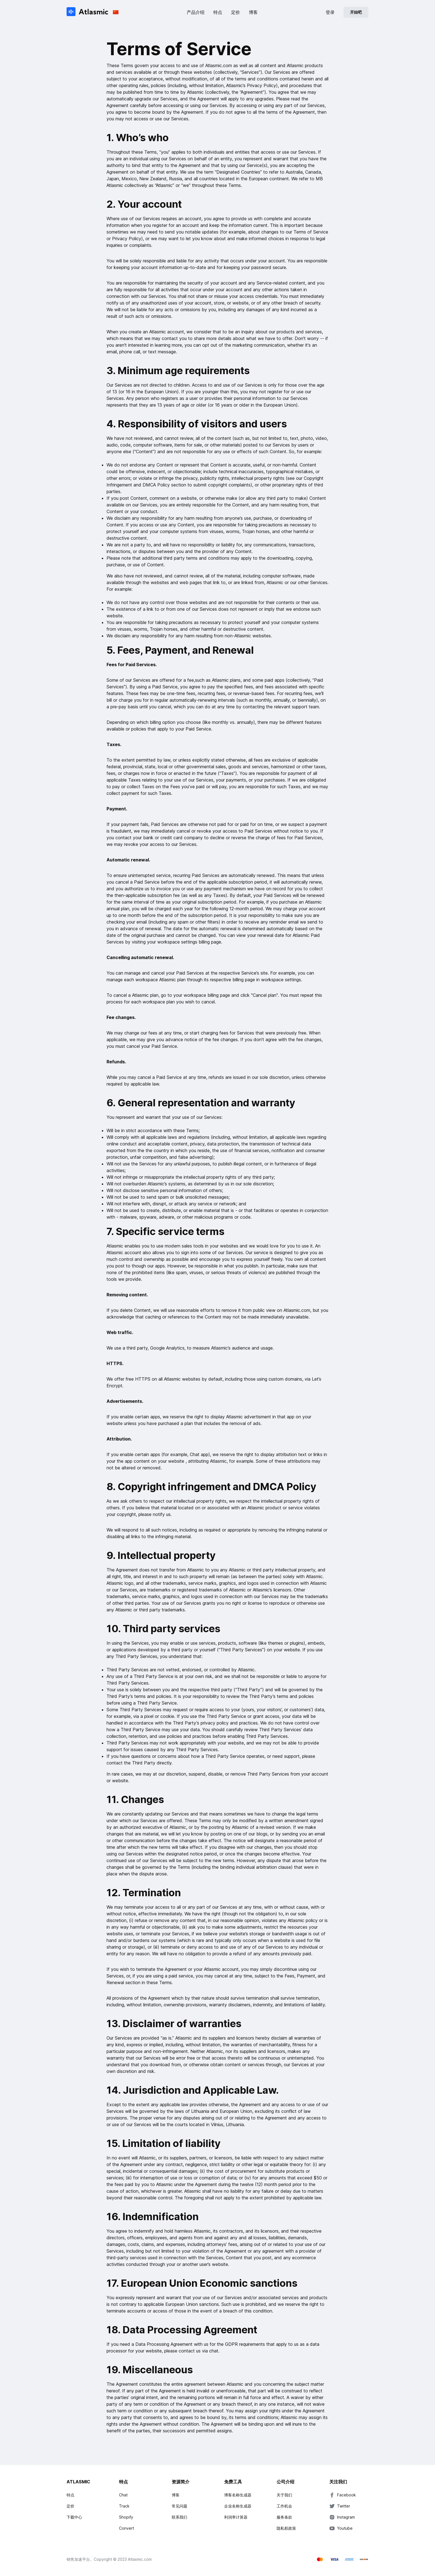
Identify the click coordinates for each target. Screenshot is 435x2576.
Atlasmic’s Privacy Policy (251, 85)
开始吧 (356, 12)
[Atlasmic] (87, 12)
